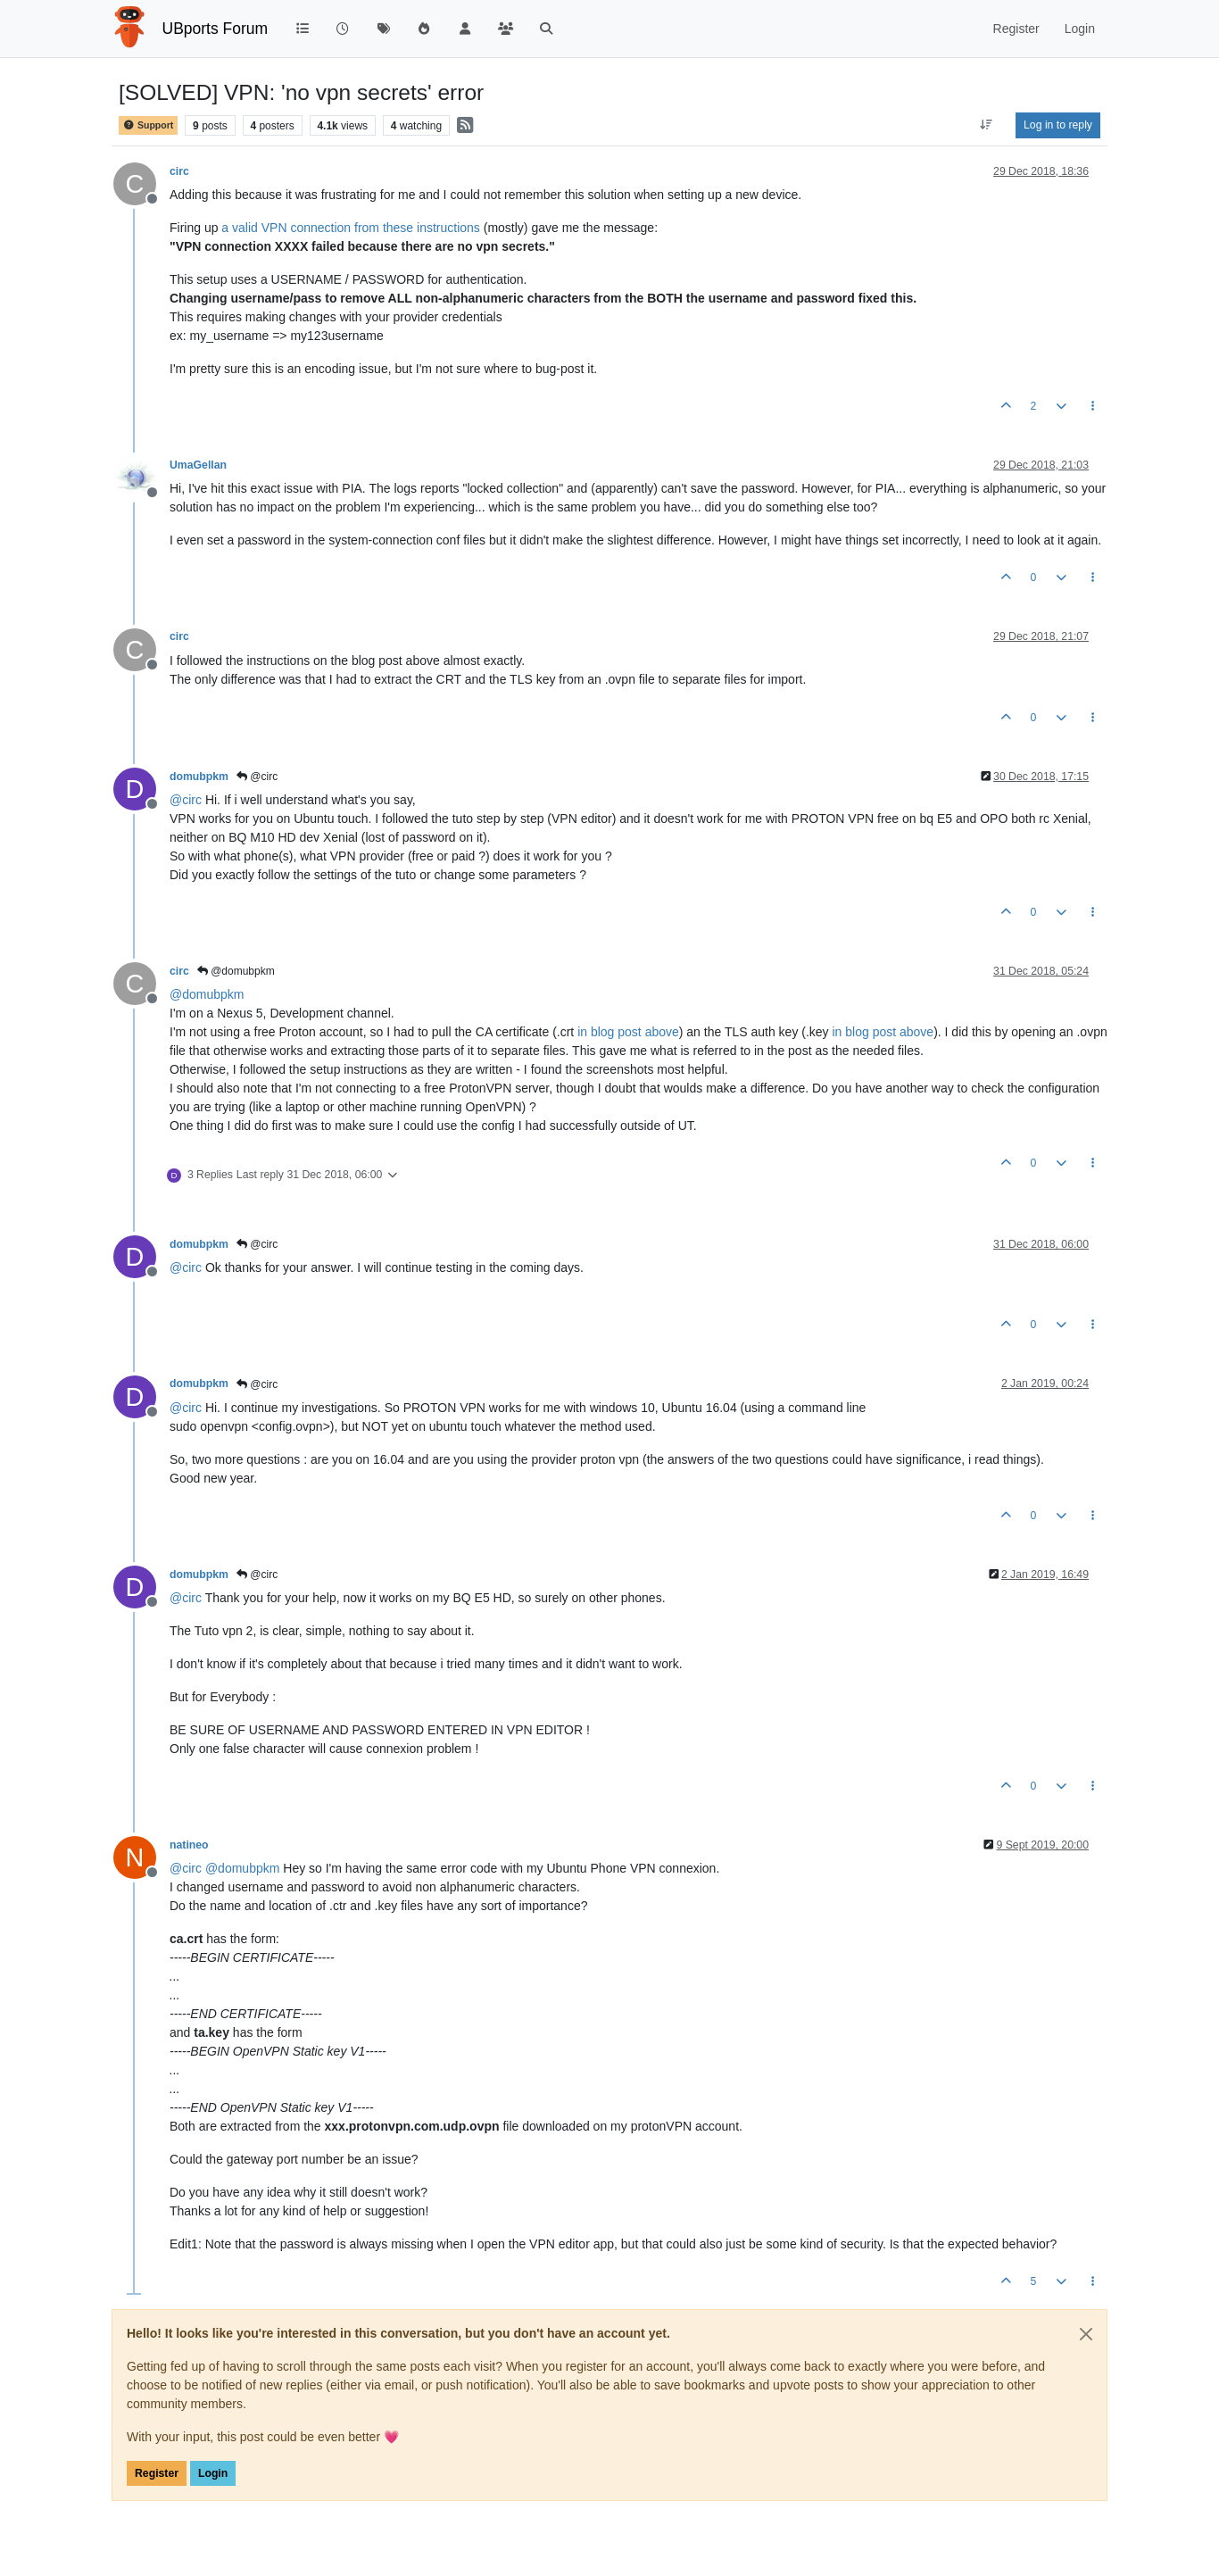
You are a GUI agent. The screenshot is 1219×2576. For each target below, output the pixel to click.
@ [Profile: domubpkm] (207, 994)
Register (156, 2473)
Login (213, 2473)
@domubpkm (236, 971)
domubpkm (199, 776)
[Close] (1086, 2334)
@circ (257, 776)
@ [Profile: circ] (186, 800)
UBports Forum (215, 28)
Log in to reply (1058, 125)
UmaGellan (198, 465)
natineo (189, 1845)
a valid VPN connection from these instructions (350, 227)
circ (179, 171)
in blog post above (628, 1032)
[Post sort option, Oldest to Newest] (986, 124)
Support (148, 125)
